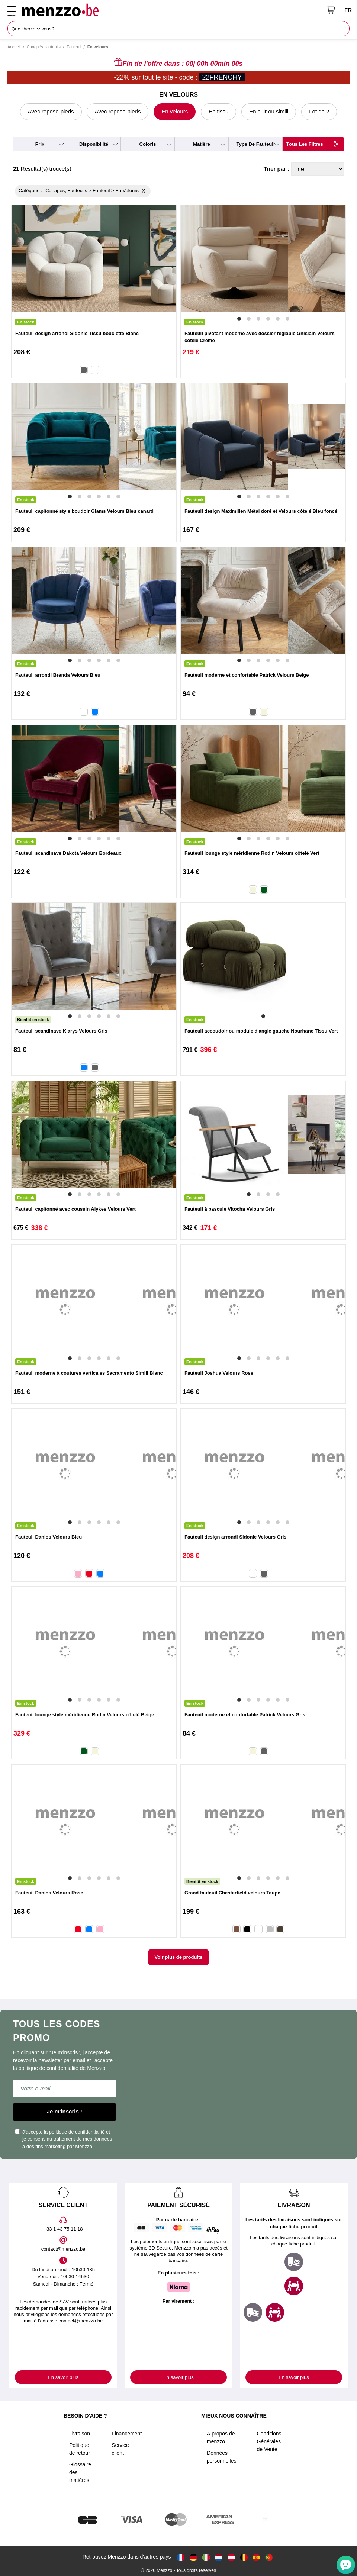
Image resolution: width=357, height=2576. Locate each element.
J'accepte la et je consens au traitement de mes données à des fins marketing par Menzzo (63, 2139)
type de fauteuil (255, 144)
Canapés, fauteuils (44, 47)
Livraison (79, 2434)
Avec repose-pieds (51, 111)
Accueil (13, 47)
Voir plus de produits (178, 1957)
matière (201, 144)
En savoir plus (63, 2377)
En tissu (218, 111)
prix (40, 144)
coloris (147, 144)
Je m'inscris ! (64, 2111)
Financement (127, 2434)
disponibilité (93, 144)
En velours (174, 111)
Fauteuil (74, 47)
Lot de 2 (319, 111)
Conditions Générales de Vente (269, 2441)
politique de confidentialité (77, 2132)
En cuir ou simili (268, 111)
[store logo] (171, 9)
